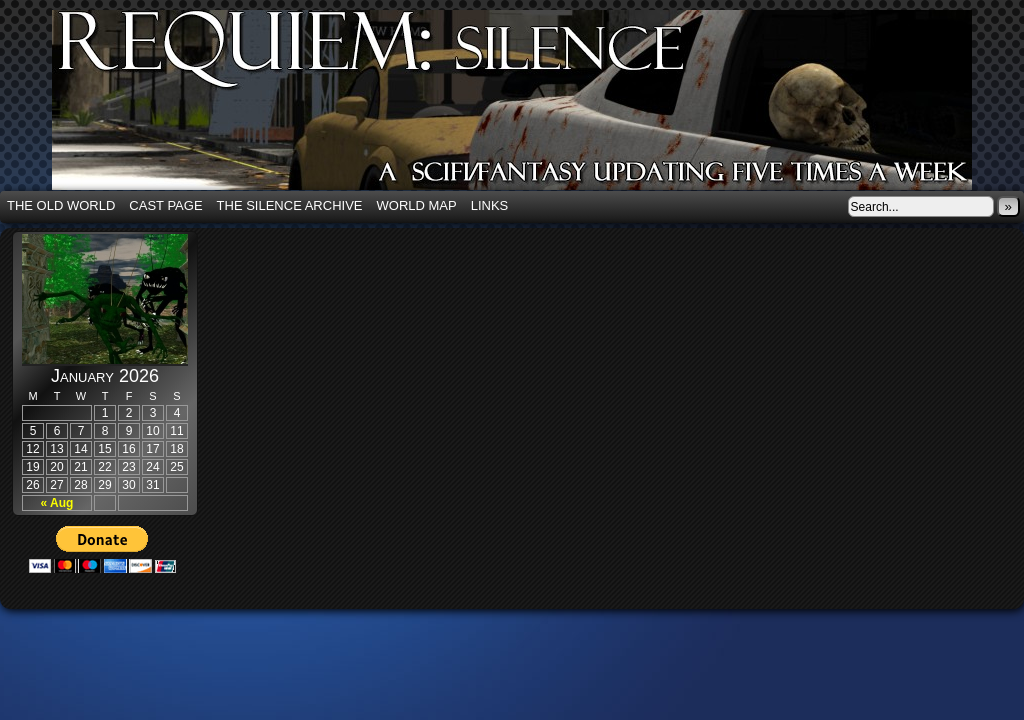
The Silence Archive (290, 205)
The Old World (61, 205)
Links (490, 205)
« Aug (57, 503)
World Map (417, 205)
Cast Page (165, 205)
